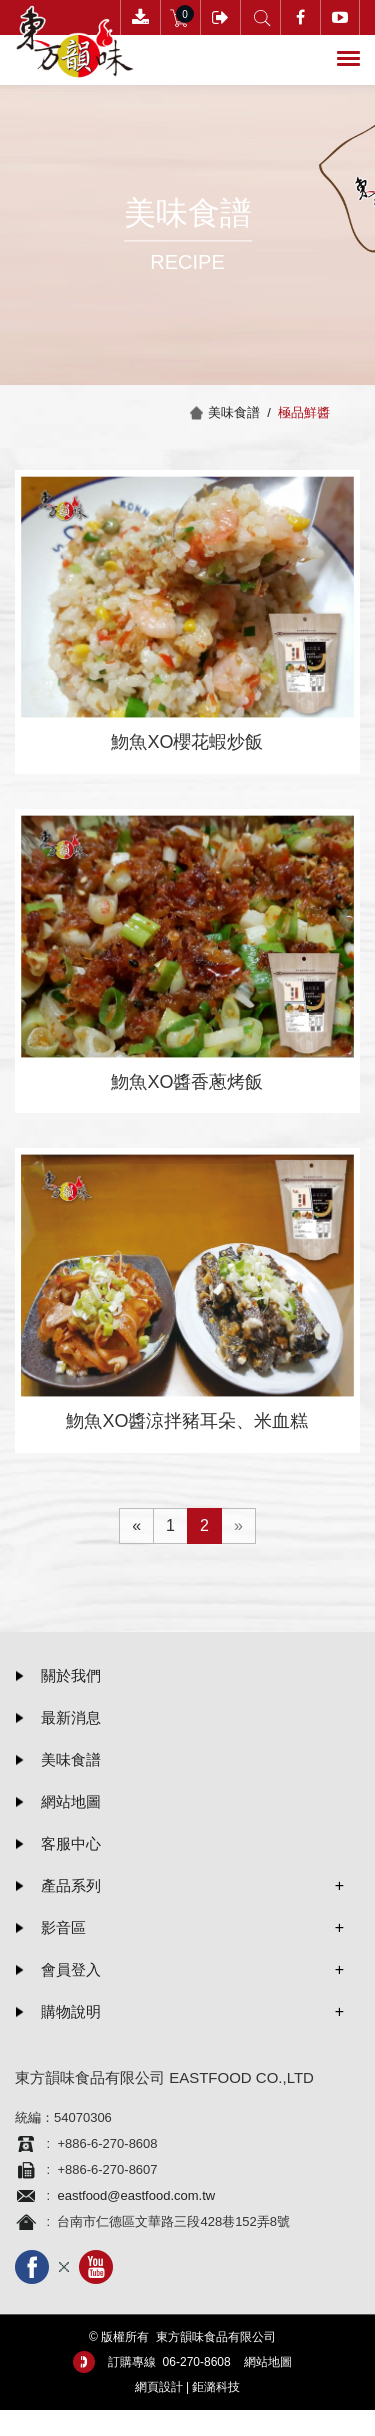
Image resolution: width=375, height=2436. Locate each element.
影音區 (63, 1927)
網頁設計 (159, 2387)
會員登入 (220, 17)
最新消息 (71, 1717)
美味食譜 (71, 1759)
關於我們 (71, 1675)
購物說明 (71, 2011)
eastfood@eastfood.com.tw (136, 2195)
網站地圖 (71, 1801)
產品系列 (71, 1885)
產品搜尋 (260, 17)
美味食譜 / (243, 412)
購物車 (180, 17)
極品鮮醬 (304, 412)
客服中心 (71, 1843)
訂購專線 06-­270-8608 (169, 2362)
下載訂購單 (140, 17)
